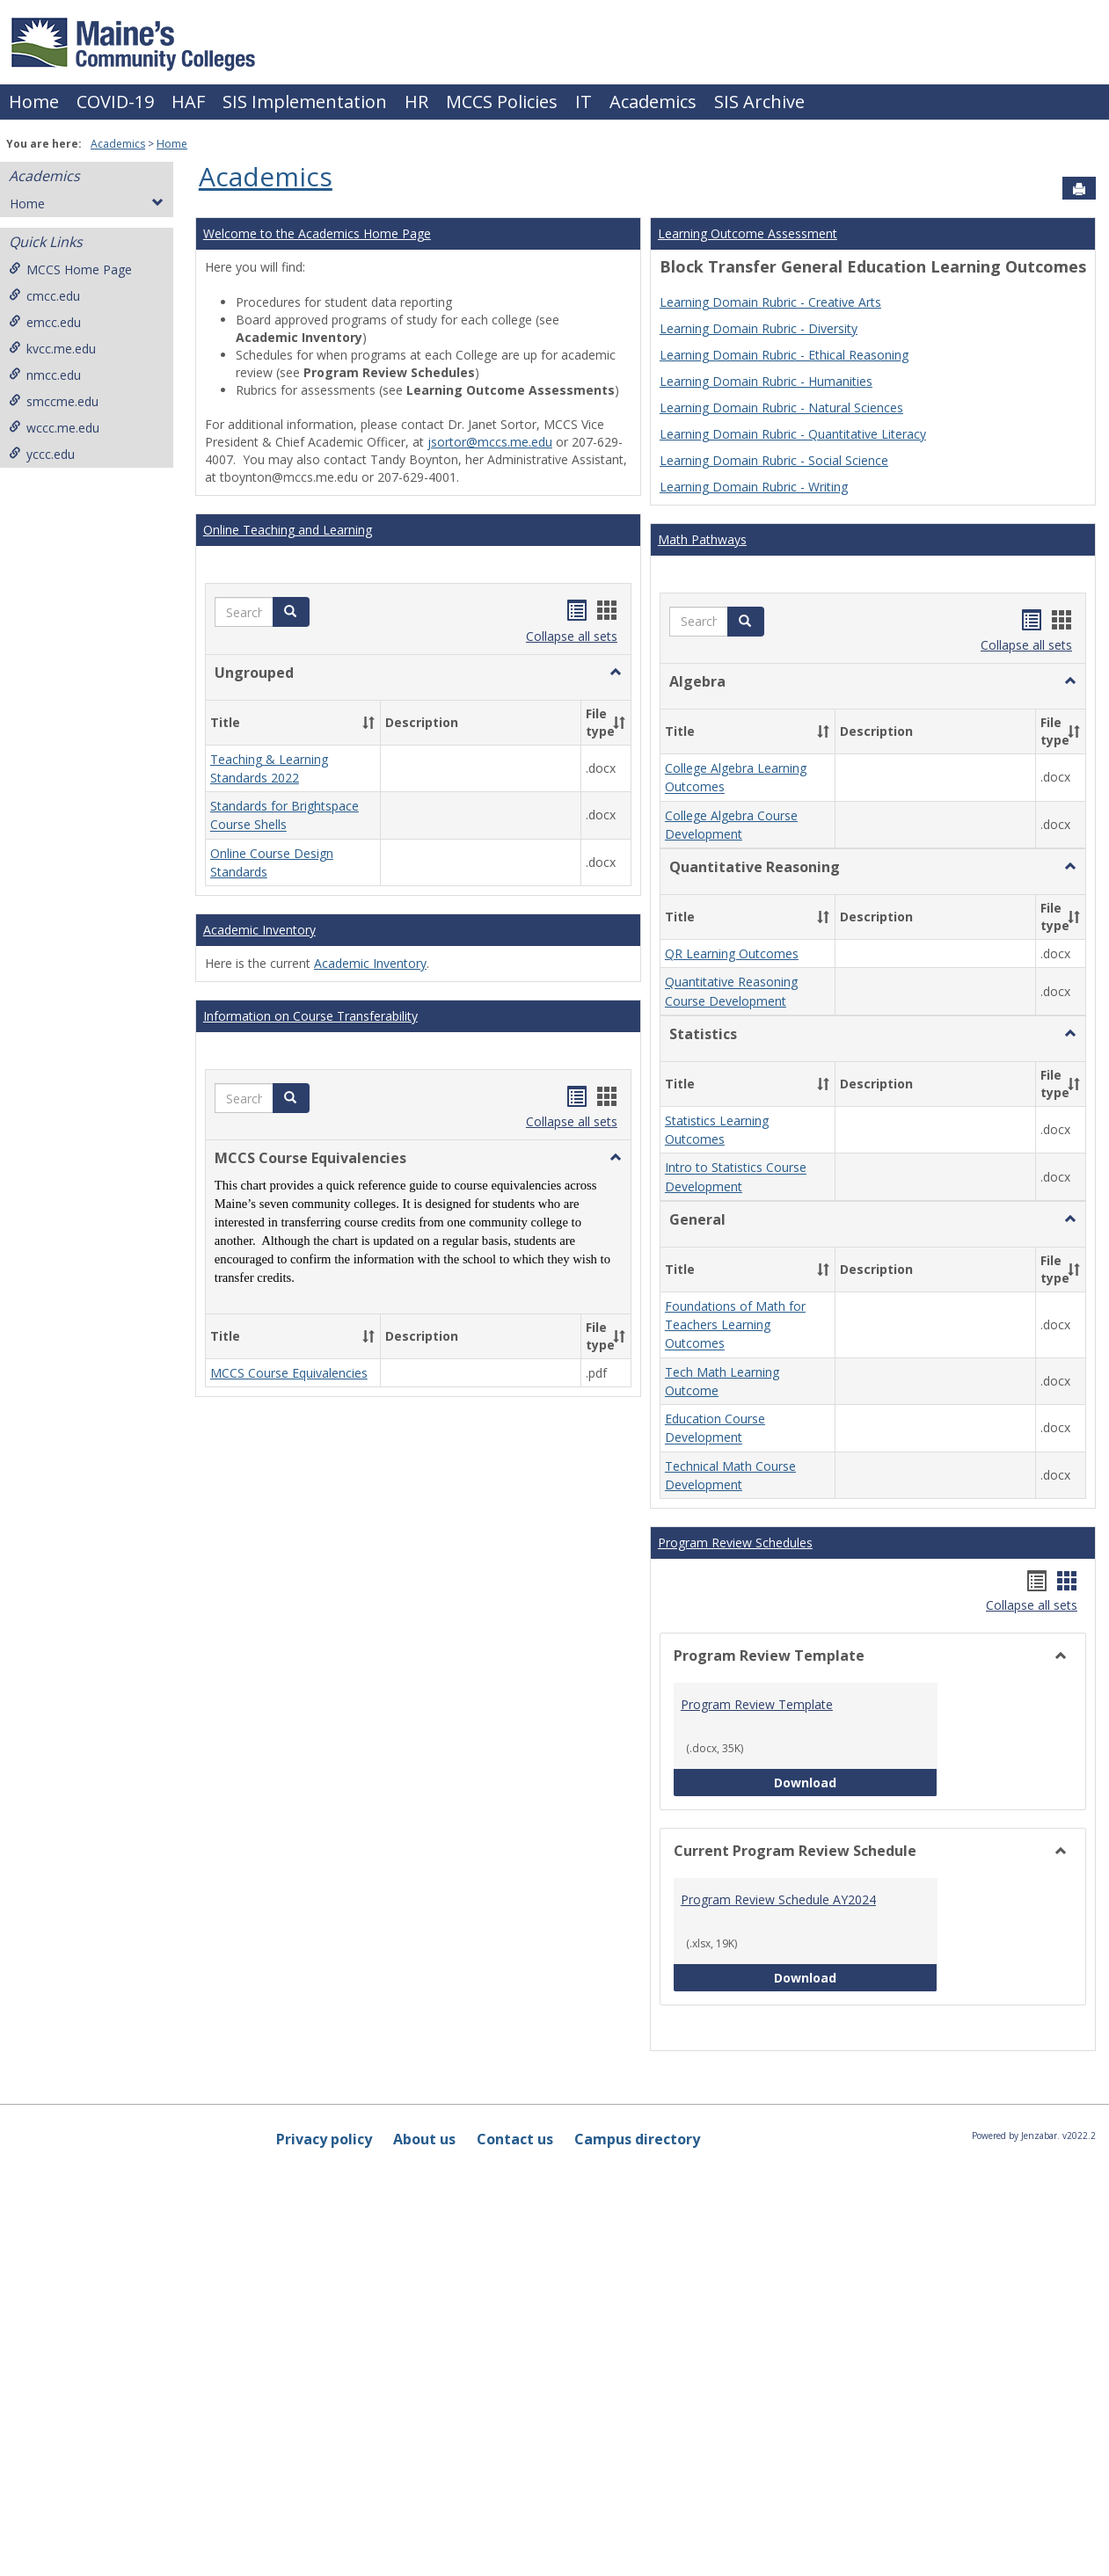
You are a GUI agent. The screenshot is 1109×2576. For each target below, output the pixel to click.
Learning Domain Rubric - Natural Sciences (781, 407)
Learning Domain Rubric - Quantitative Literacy (793, 434)
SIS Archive (759, 101)
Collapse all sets (571, 636)
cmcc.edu (44, 295)
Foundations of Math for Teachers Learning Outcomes (735, 1325)
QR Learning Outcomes (732, 953)
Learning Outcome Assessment (747, 233)
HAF (188, 101)
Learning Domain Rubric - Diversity (758, 328)
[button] (291, 612)
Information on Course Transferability (310, 1016)
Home (34, 101)
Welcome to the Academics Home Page (317, 233)
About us (424, 2139)
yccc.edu (42, 454)
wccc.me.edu (54, 427)
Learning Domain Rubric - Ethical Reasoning (784, 354)
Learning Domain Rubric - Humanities (766, 381)
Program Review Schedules (735, 1542)
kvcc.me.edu (52, 348)
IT (583, 101)
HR (416, 101)
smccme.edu (53, 401)
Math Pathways (702, 539)
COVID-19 (115, 101)
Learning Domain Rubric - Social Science (774, 460)
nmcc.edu (45, 375)
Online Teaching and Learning (287, 529)
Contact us (515, 2139)
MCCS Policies (502, 101)
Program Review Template (757, 1704)
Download (856, 1781)
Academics (653, 101)
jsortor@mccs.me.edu (489, 441)
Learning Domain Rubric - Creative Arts (770, 302)
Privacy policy (324, 2139)
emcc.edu (45, 322)
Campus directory (637, 2139)
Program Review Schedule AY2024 (778, 1899)
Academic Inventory (259, 929)
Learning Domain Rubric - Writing (754, 486)
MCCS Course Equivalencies (289, 1372)
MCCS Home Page (70, 269)
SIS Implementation (305, 101)
